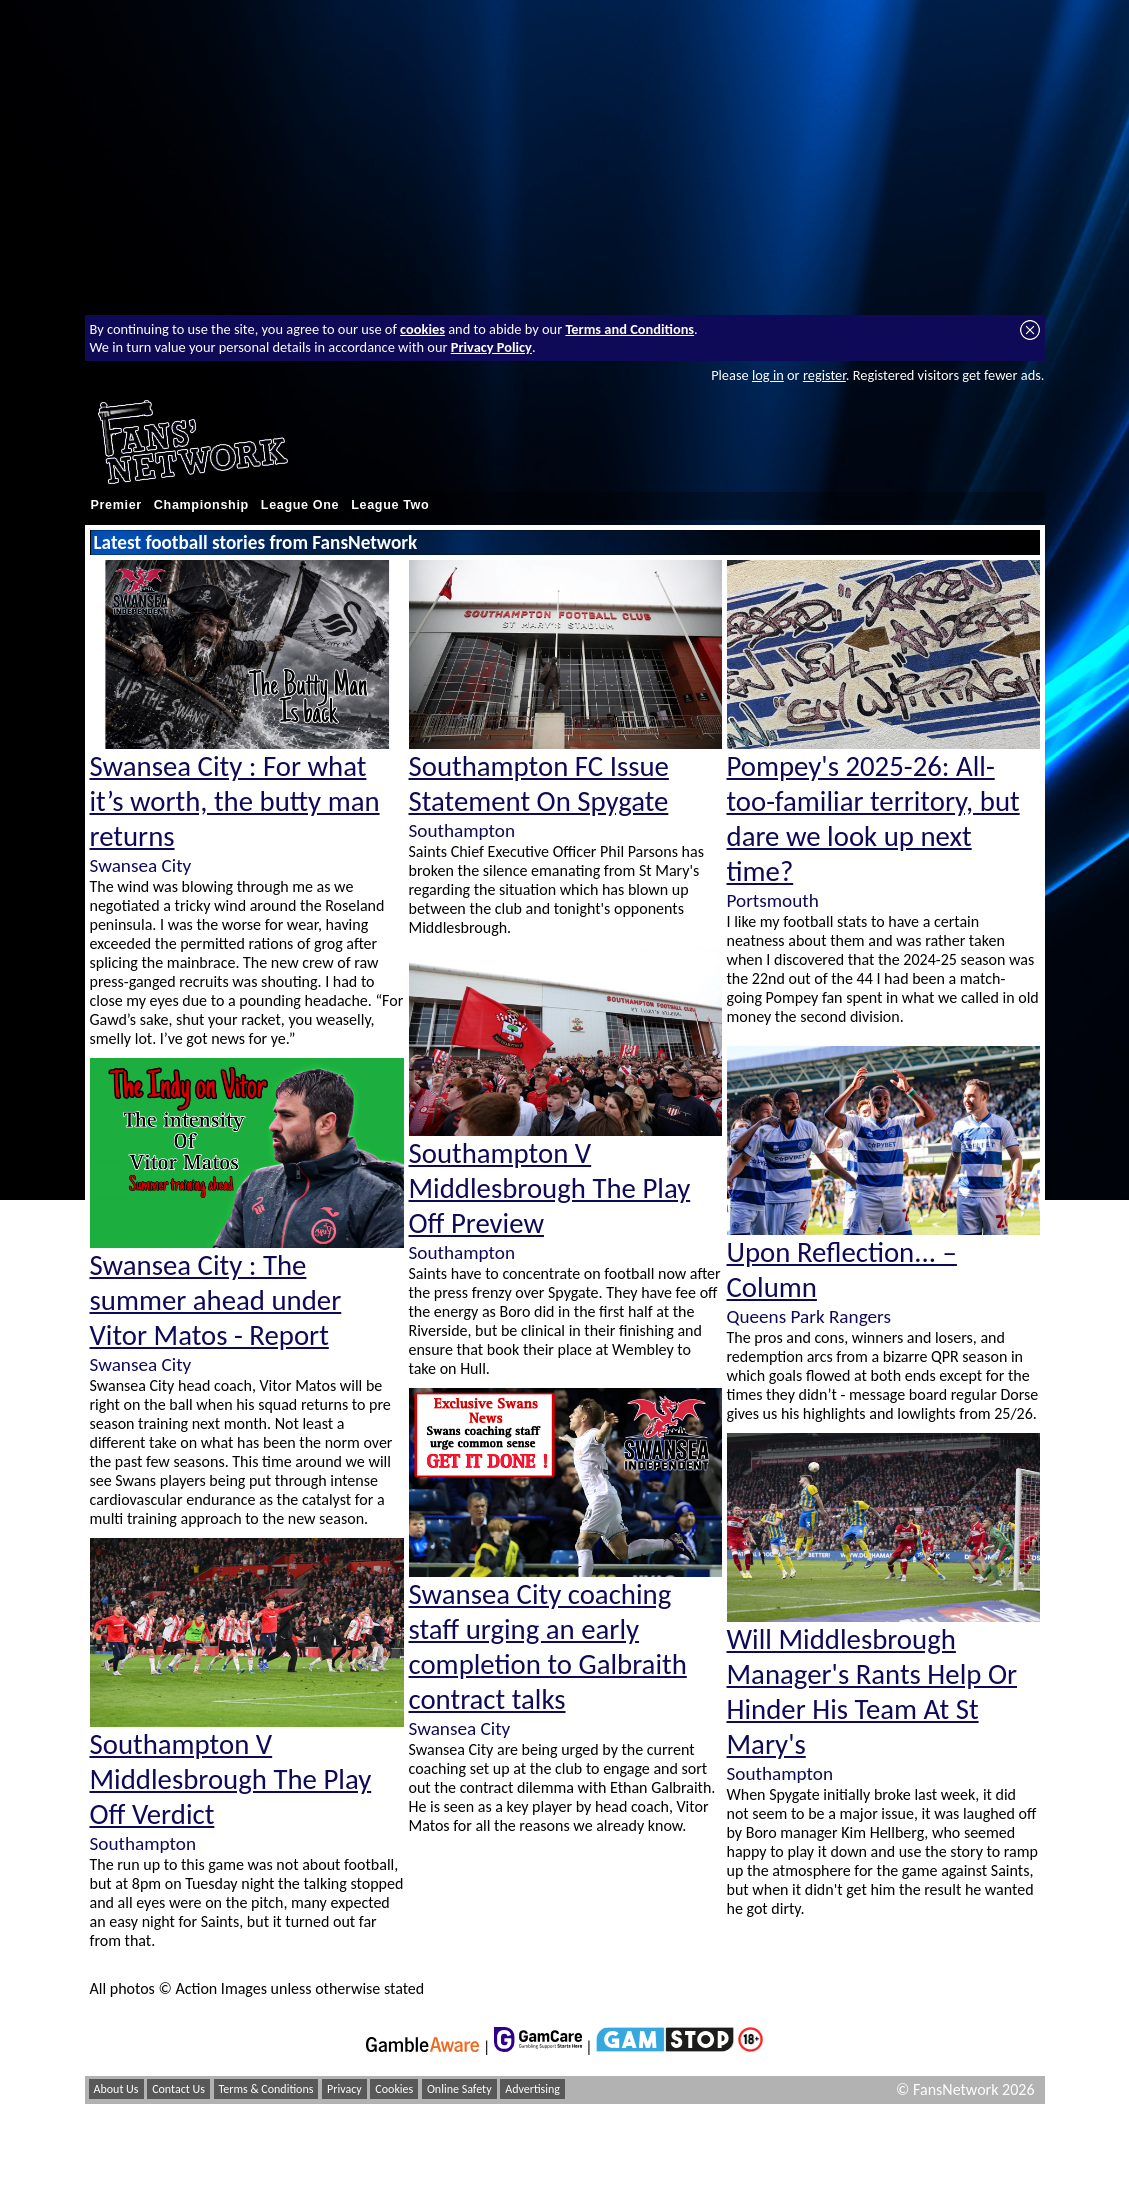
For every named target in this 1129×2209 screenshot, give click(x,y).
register (824, 375)
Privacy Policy (491, 347)
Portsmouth (773, 900)
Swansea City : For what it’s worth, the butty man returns (235, 801)
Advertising (532, 2089)
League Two (390, 505)
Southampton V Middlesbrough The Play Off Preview (550, 1188)
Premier (116, 505)
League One (300, 505)
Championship (201, 505)
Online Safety (459, 2089)
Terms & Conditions (266, 2089)
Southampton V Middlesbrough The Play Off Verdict (231, 1779)
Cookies (394, 2089)
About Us (116, 2089)
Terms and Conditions (629, 329)
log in (768, 375)
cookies (422, 329)
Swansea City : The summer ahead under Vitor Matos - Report (216, 1300)
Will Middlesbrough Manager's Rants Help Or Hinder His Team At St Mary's (872, 1692)
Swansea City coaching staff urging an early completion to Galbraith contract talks (548, 1647)
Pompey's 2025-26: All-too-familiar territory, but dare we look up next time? (873, 819)
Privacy (344, 2089)
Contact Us (178, 2089)
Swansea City (141, 865)
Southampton (143, 1843)
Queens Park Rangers (809, 1316)
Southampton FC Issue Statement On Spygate (539, 784)
